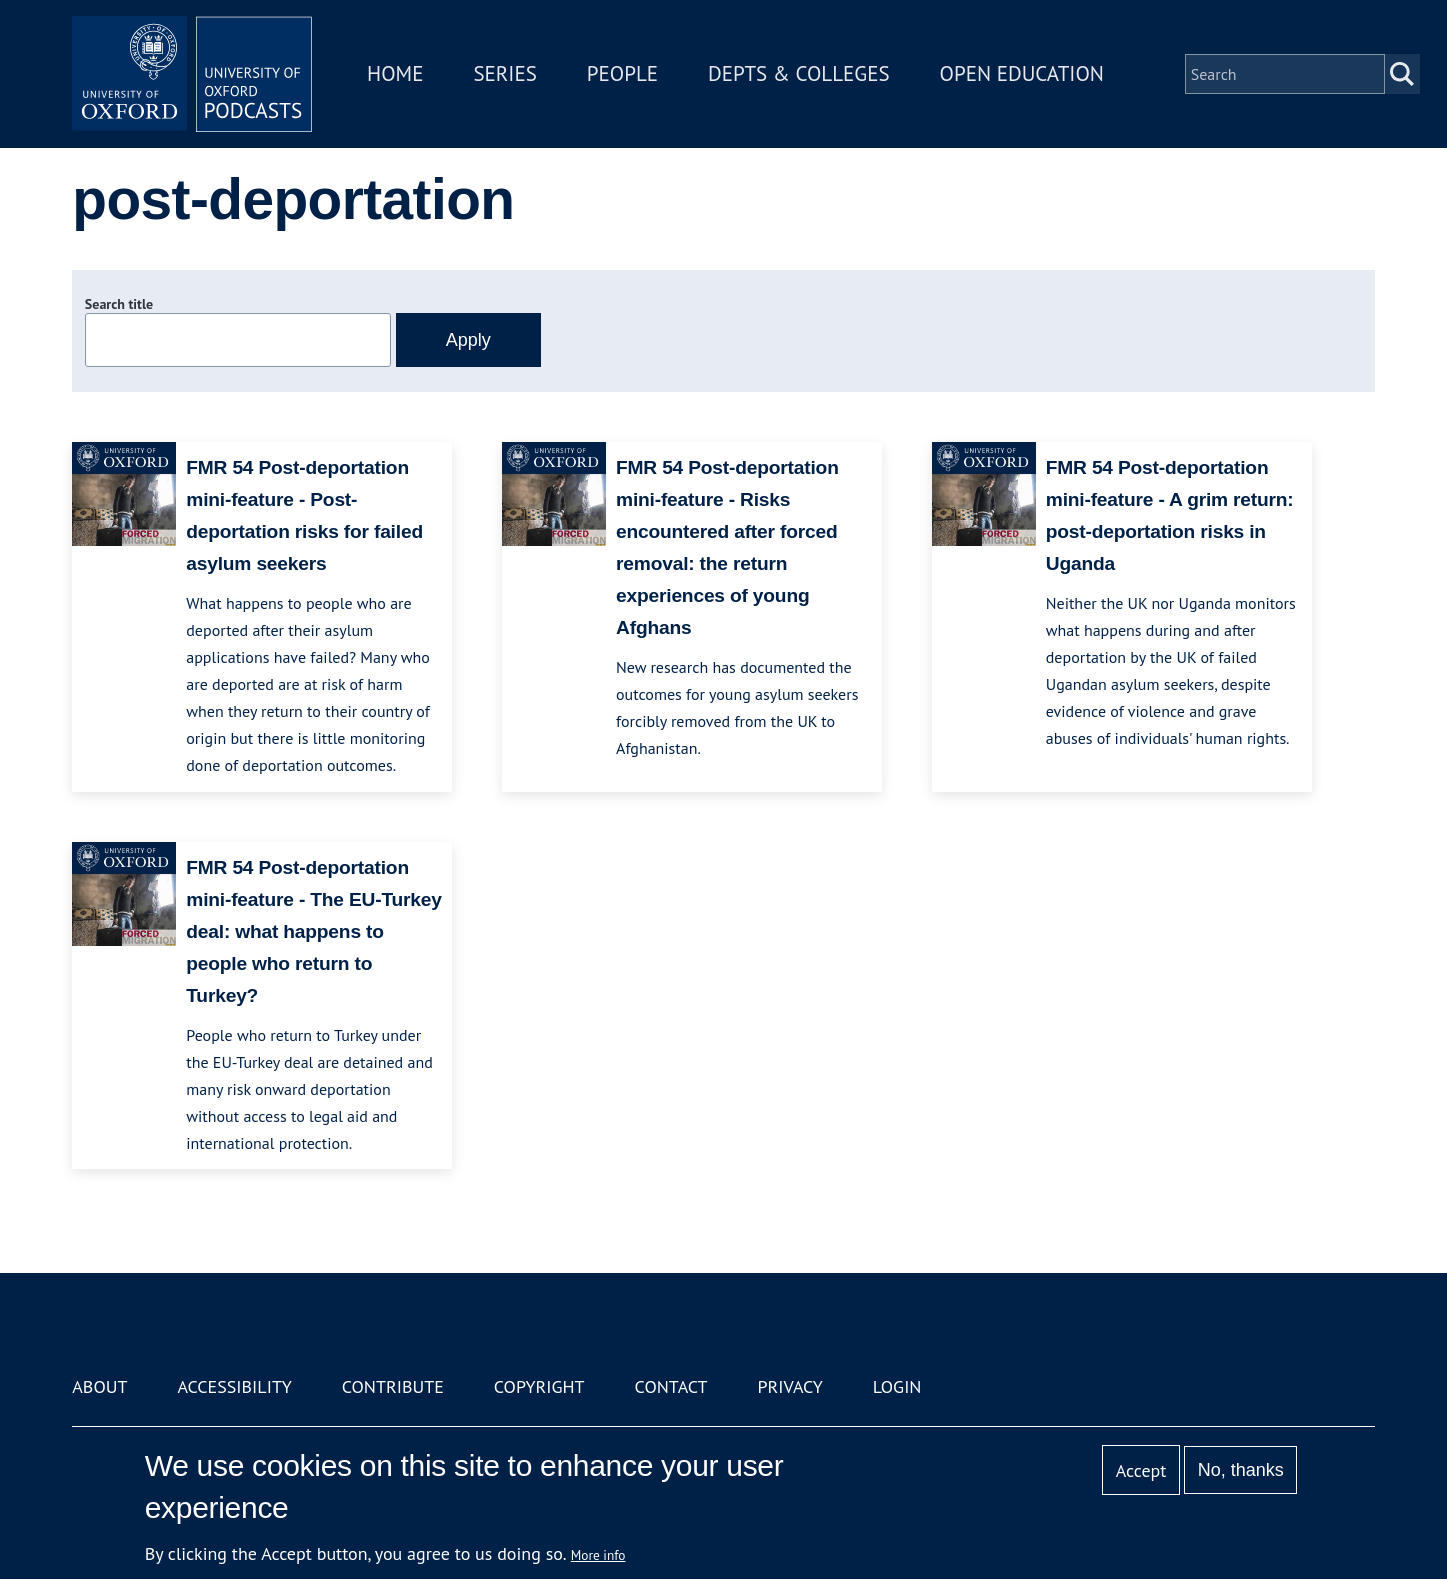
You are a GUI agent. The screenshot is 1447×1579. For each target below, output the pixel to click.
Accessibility (234, 1386)
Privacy (789, 1386)
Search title (119, 304)
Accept (1141, 1470)
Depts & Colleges (799, 73)
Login (897, 1386)
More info (598, 1555)
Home (395, 73)
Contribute (393, 1386)
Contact (671, 1386)
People (622, 73)
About (99, 1386)
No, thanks (1241, 1470)
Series (504, 73)
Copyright (539, 1386)
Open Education (1022, 73)
